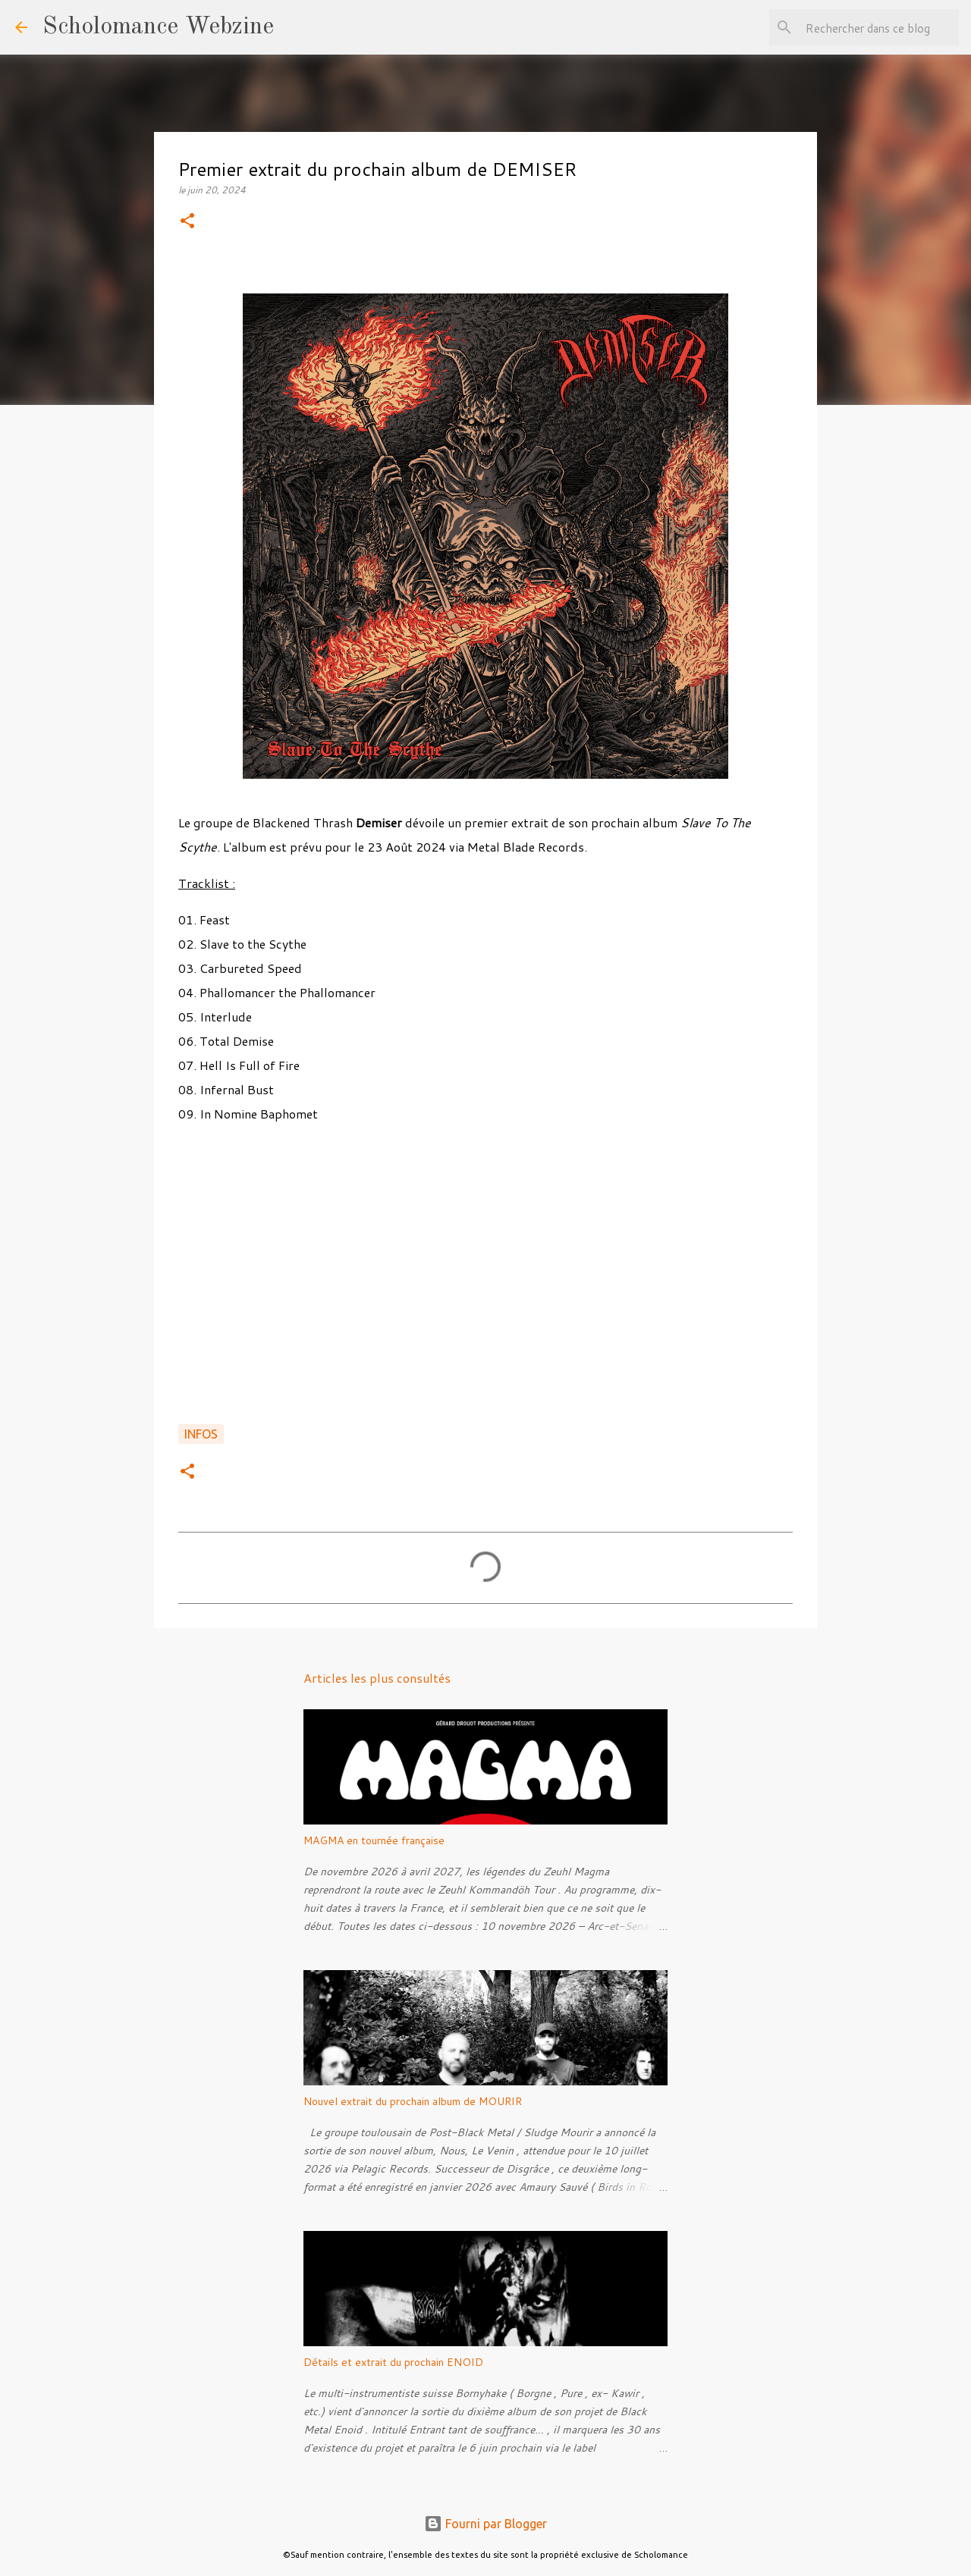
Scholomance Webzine (158, 27)
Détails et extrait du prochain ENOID (393, 2362)
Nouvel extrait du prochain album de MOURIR (412, 2101)
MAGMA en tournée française (374, 1840)
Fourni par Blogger (485, 2524)
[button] (187, 222)
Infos (201, 1434)
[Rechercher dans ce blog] (879, 27)
